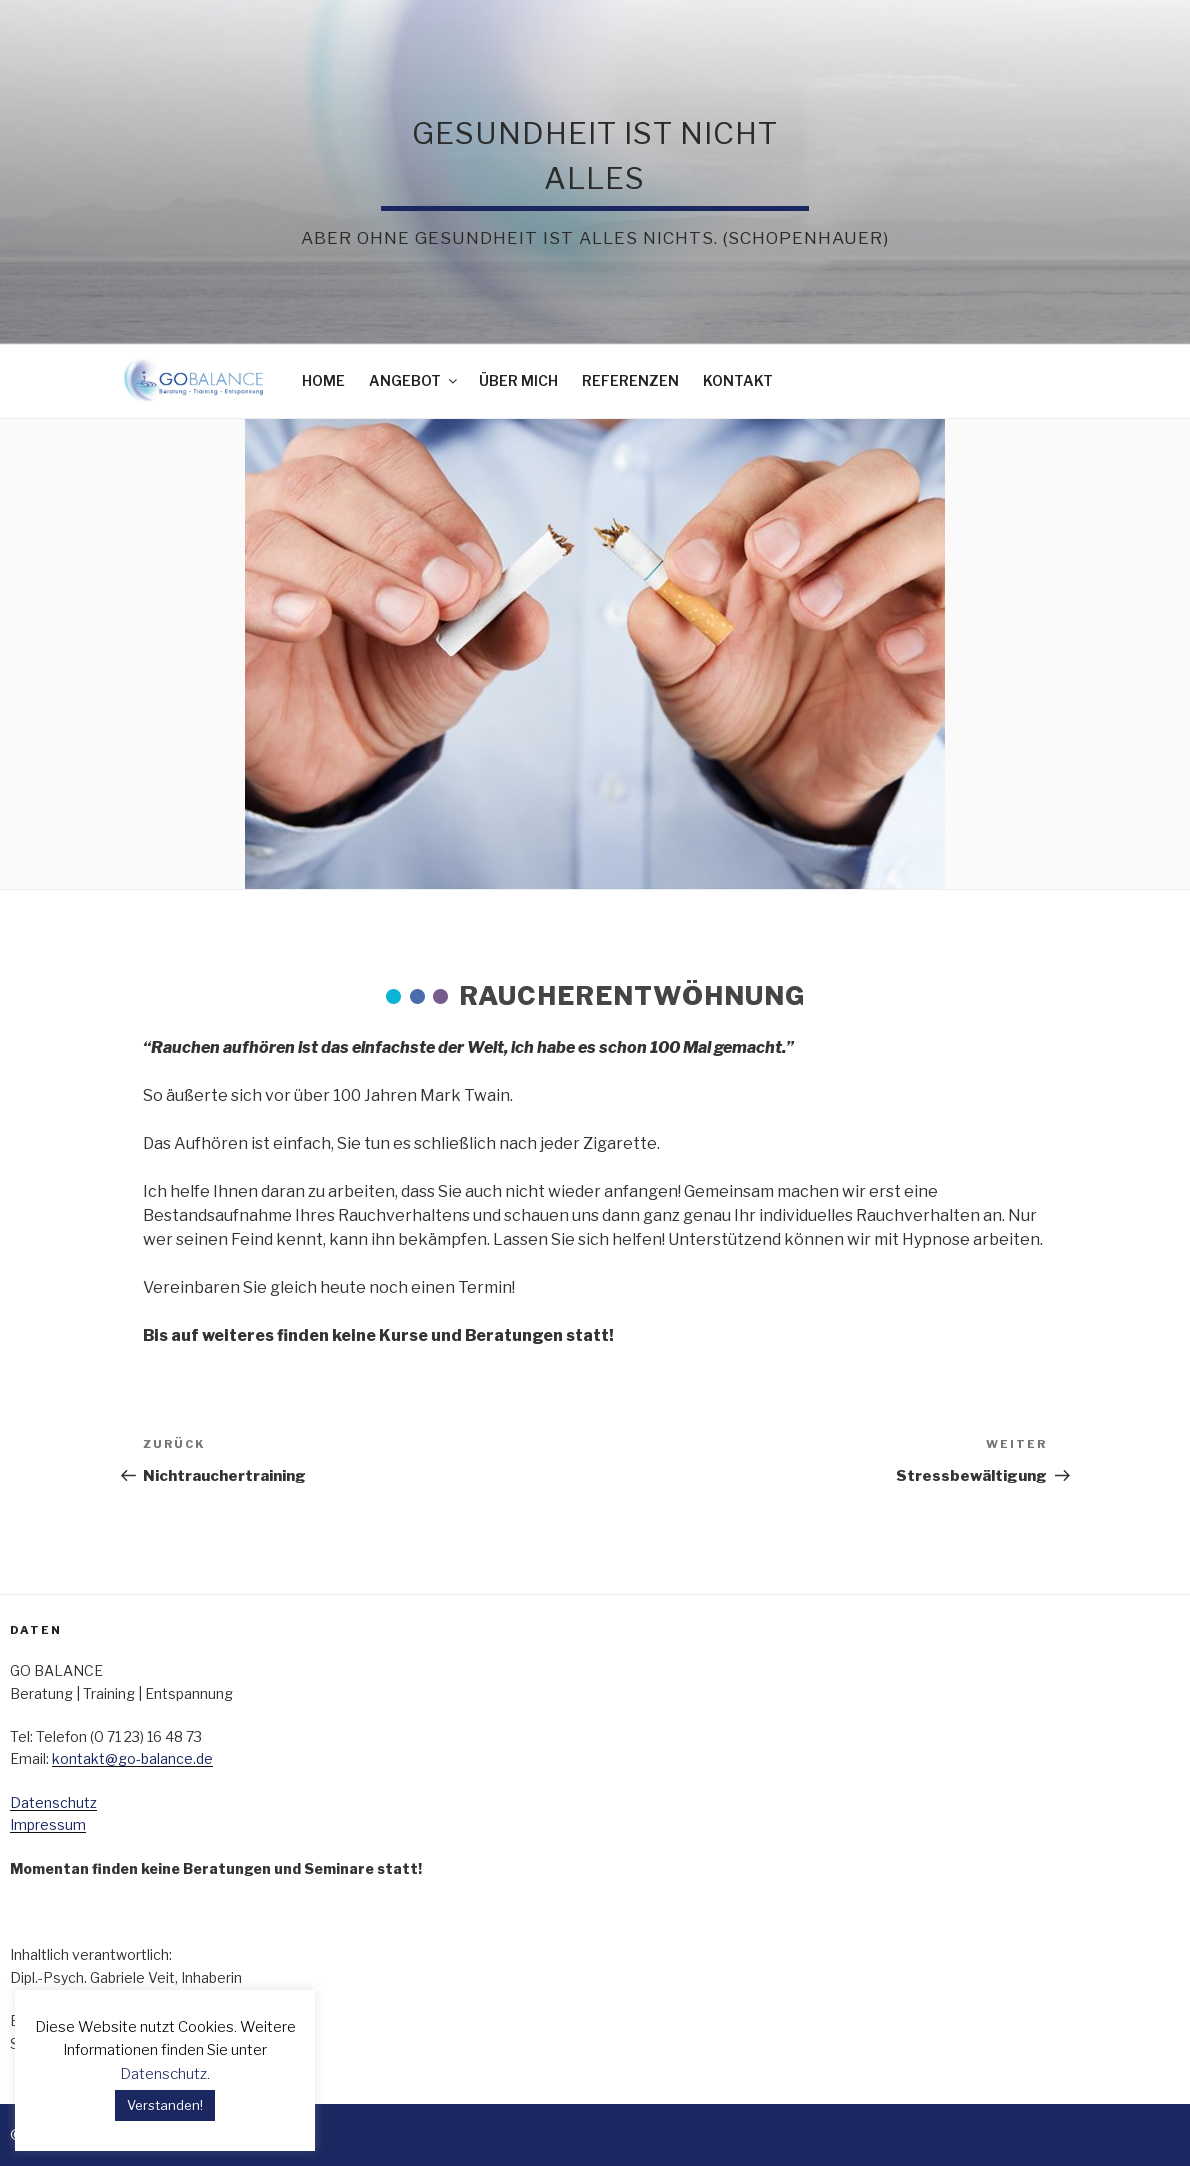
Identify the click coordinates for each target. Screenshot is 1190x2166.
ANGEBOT (414, 380)
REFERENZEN (630, 380)
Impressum (48, 1824)
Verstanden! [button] (165, 2105)
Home (323, 380)
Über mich (518, 380)
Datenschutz (53, 1802)
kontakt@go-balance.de (132, 1758)
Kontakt (738, 380)
